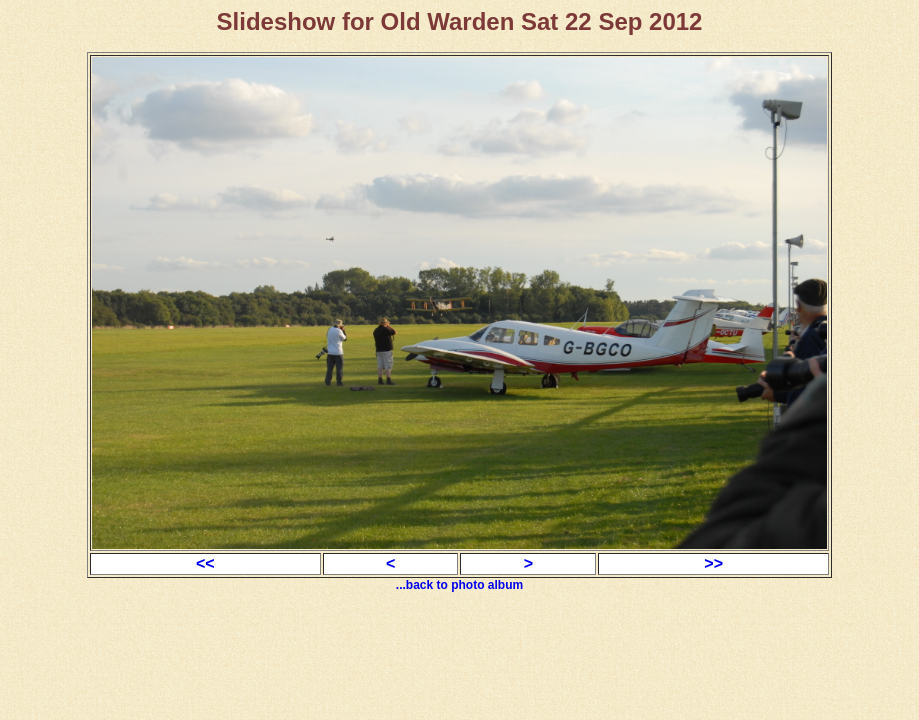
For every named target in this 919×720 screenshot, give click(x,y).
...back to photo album (459, 585)
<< (205, 563)
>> (713, 563)
